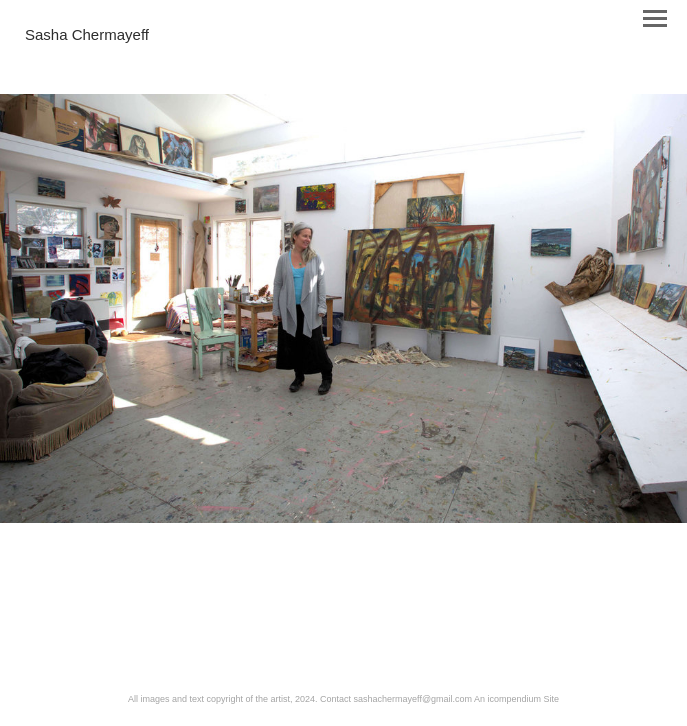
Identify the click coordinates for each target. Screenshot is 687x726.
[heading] (87, 36)
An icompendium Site (516, 699)
